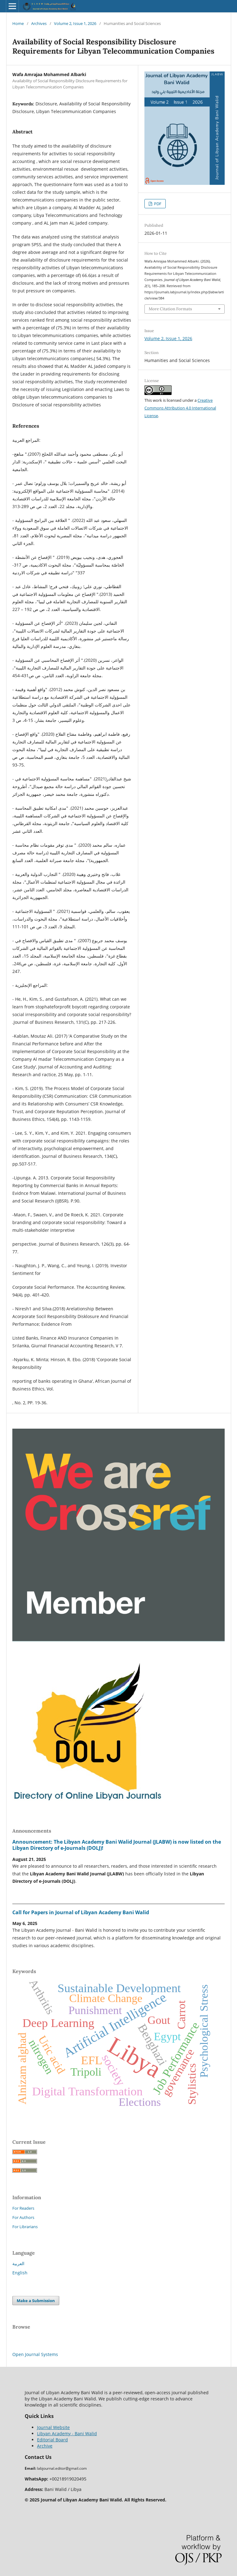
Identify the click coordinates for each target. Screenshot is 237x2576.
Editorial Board (52, 2440)
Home (18, 23)
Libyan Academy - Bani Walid (67, 2433)
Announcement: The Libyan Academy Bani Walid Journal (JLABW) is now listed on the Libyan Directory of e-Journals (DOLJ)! (116, 1844)
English (19, 2273)
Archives (39, 23)
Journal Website (53, 2427)
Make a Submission (36, 2300)
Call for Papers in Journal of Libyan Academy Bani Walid (80, 1912)
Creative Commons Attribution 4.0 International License (180, 407)
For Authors (23, 2217)
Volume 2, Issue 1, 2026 (75, 23)
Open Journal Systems (35, 2354)
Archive (44, 2446)
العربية (18, 2263)
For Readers (23, 2208)
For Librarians (25, 2226)
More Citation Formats (170, 308)
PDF (157, 203)
